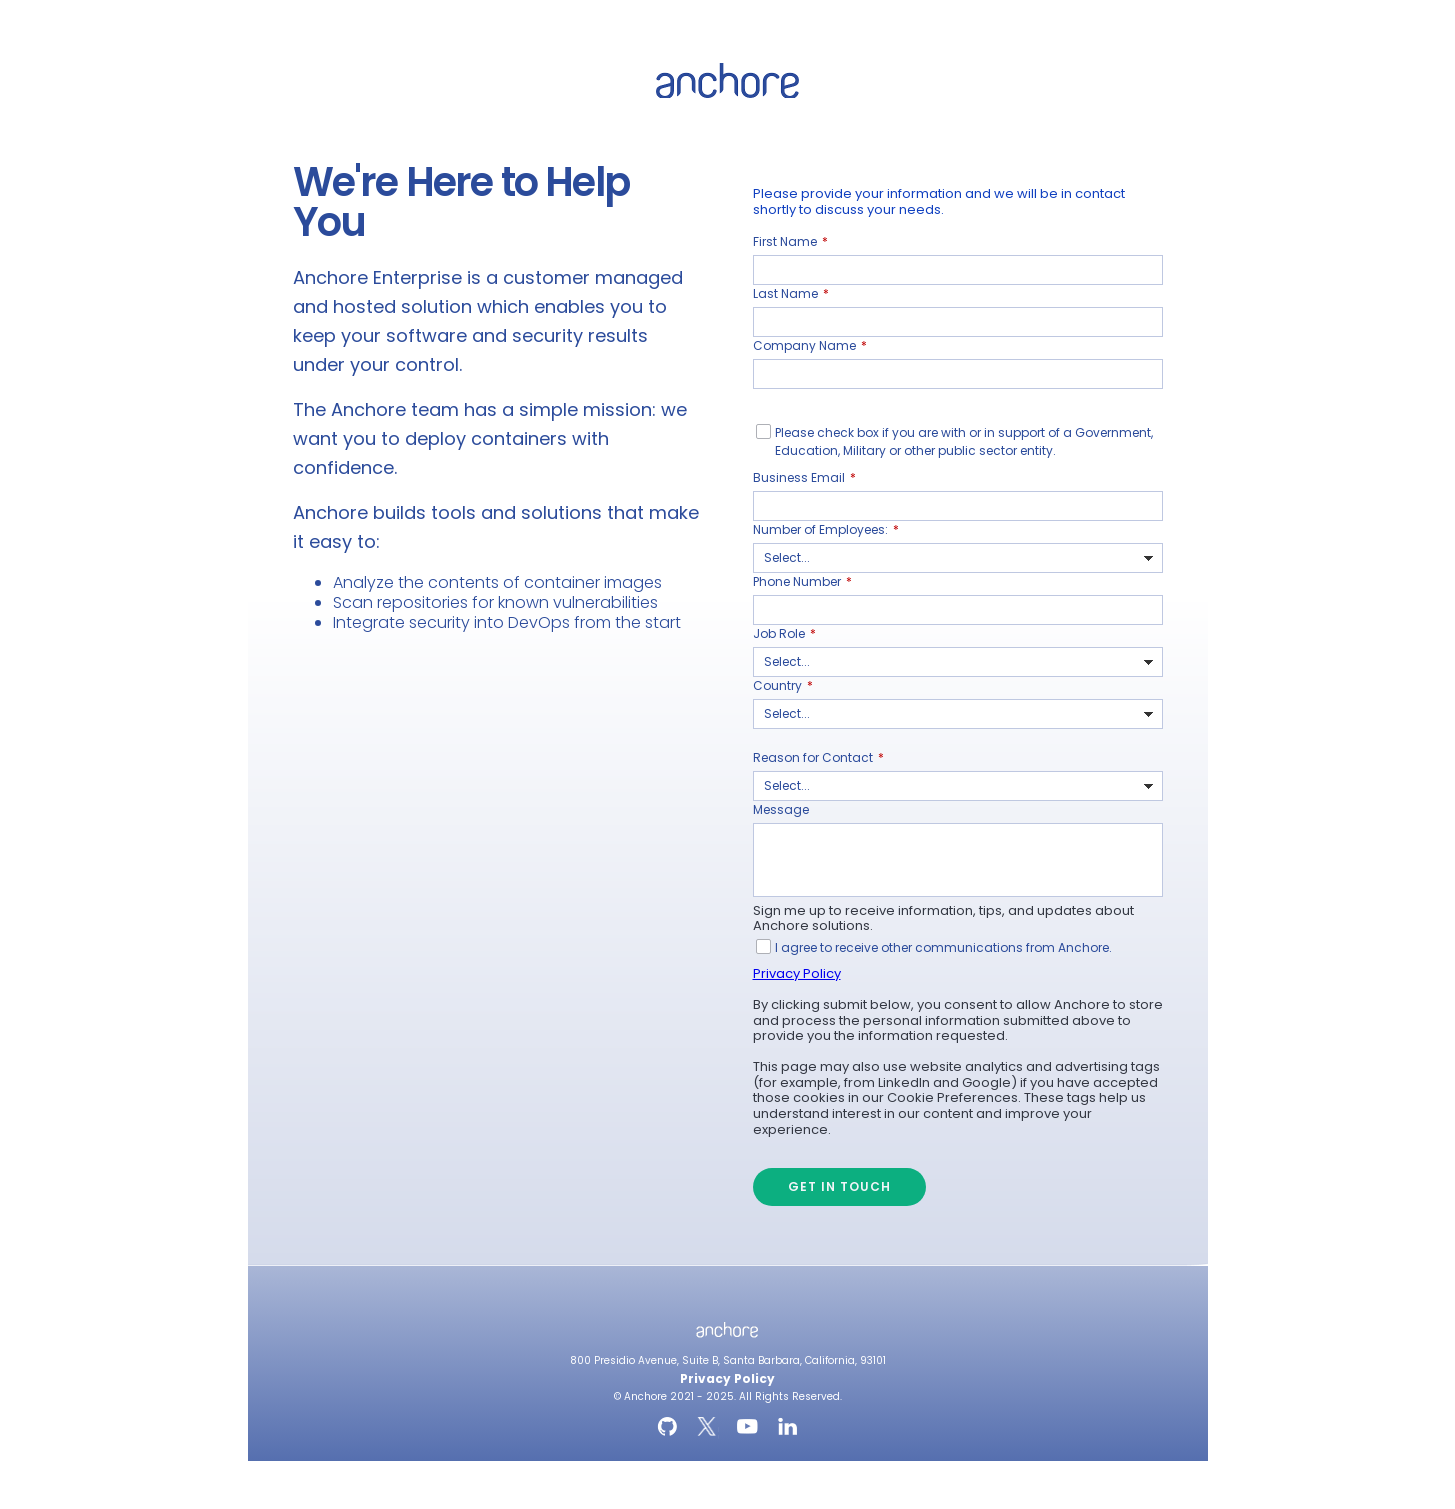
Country (783, 686)
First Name (790, 242)
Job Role (784, 634)
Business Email (804, 478)
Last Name (791, 294)
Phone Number (802, 582)
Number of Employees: (826, 530)
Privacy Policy (797, 973)
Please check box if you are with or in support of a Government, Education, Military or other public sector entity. (964, 441)
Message (781, 809)
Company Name (810, 346)
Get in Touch (839, 1186)
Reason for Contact (818, 758)
